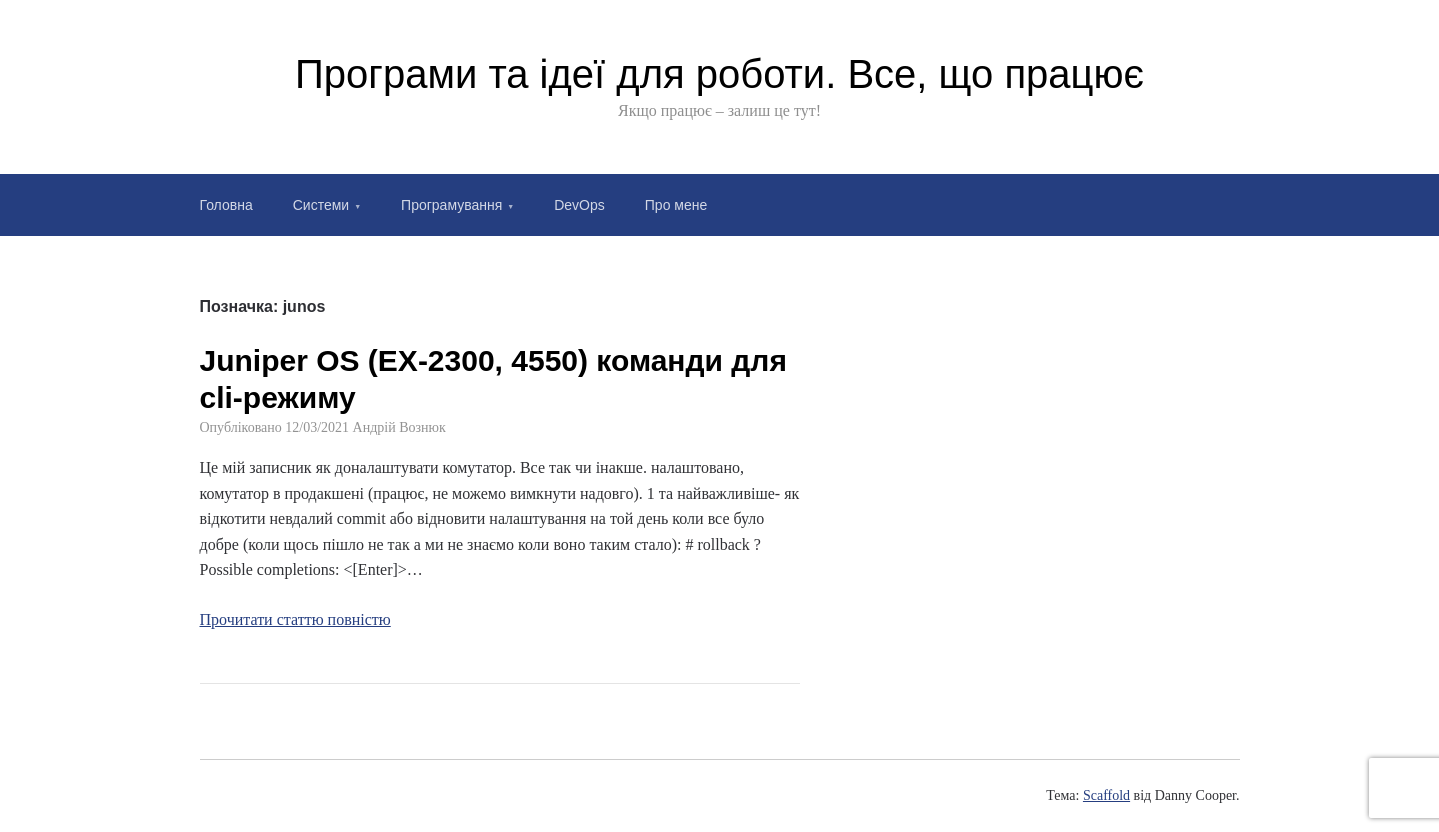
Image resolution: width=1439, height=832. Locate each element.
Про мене (676, 205)
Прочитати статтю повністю (295, 619)
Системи (321, 205)
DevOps (579, 205)
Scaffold (1106, 795)
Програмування (451, 205)
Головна (226, 205)
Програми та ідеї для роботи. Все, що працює (719, 74)
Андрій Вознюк (399, 427)
